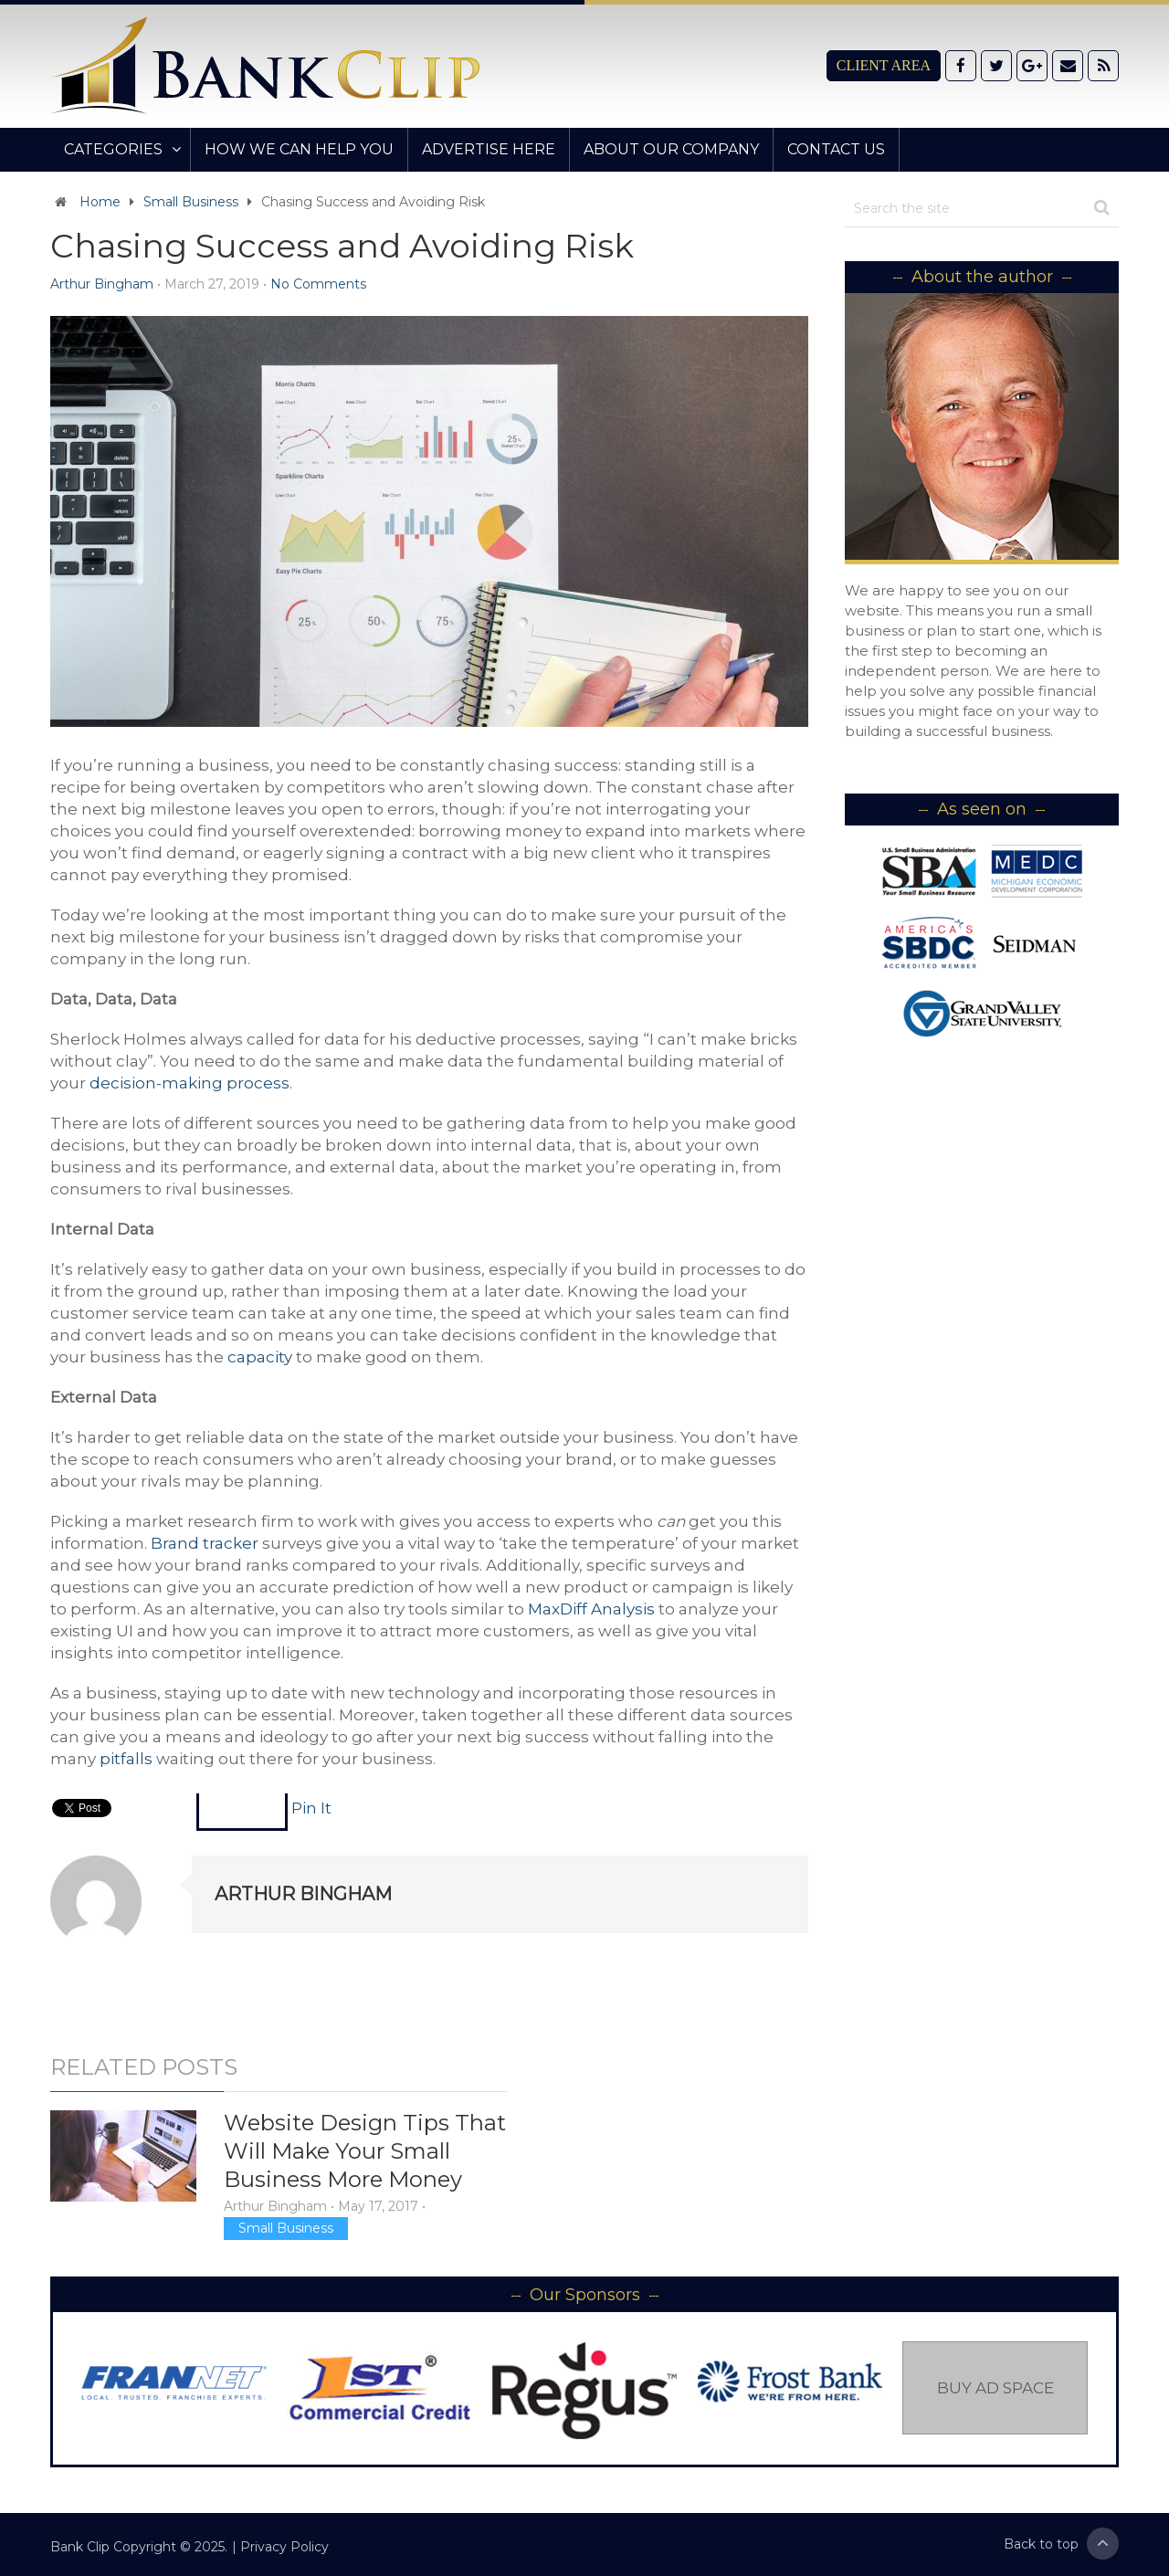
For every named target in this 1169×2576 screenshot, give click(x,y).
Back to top (1061, 2544)
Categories (113, 149)
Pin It (311, 1808)
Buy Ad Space (995, 2388)
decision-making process (190, 1083)
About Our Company (671, 149)
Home (100, 202)
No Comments (318, 284)
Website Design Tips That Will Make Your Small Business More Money (365, 2150)
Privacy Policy (284, 2547)
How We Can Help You (299, 149)
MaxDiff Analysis (591, 1609)
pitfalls (126, 1759)
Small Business (190, 202)
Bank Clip (80, 2547)
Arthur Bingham (101, 284)
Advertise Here (488, 149)
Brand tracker (204, 1543)
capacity (259, 1357)
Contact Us (836, 149)
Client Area (884, 65)
